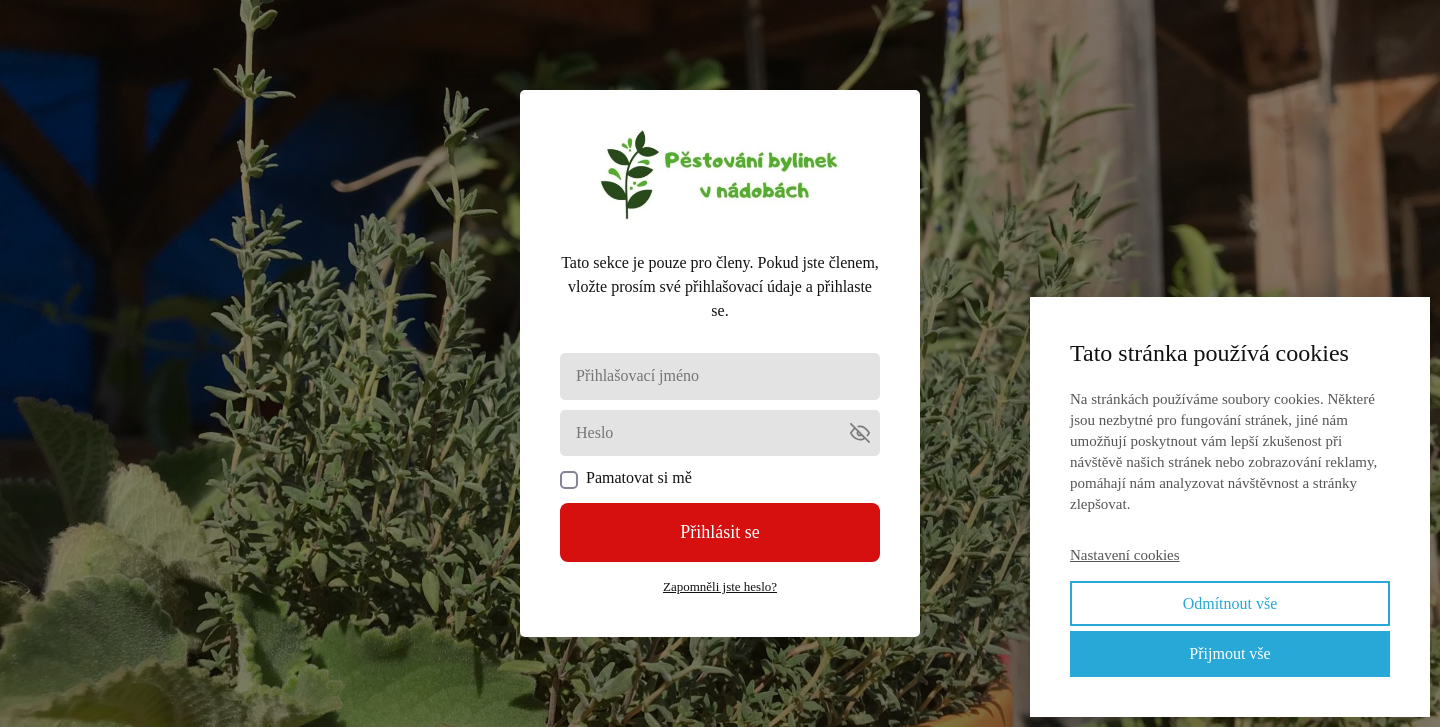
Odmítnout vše (1230, 603)
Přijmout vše (1229, 653)
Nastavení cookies (1125, 555)
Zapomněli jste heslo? (720, 586)
